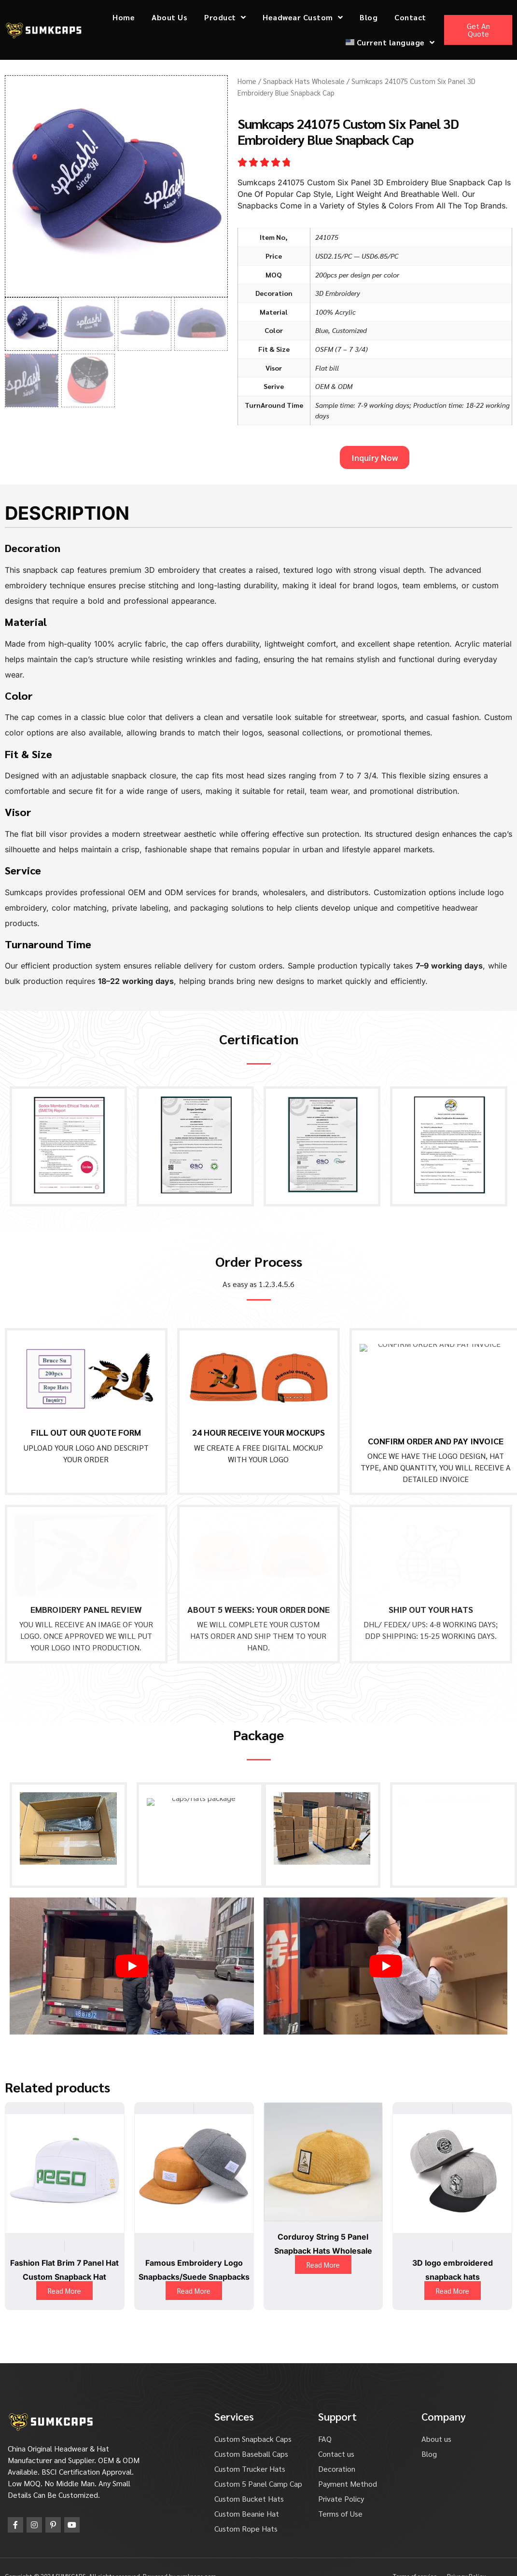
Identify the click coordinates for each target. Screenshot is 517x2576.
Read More (64, 2272)
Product (225, 17)
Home (123, 17)
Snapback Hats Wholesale (304, 80)
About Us (169, 17)
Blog (368, 17)
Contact (410, 17)
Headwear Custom (303, 17)
